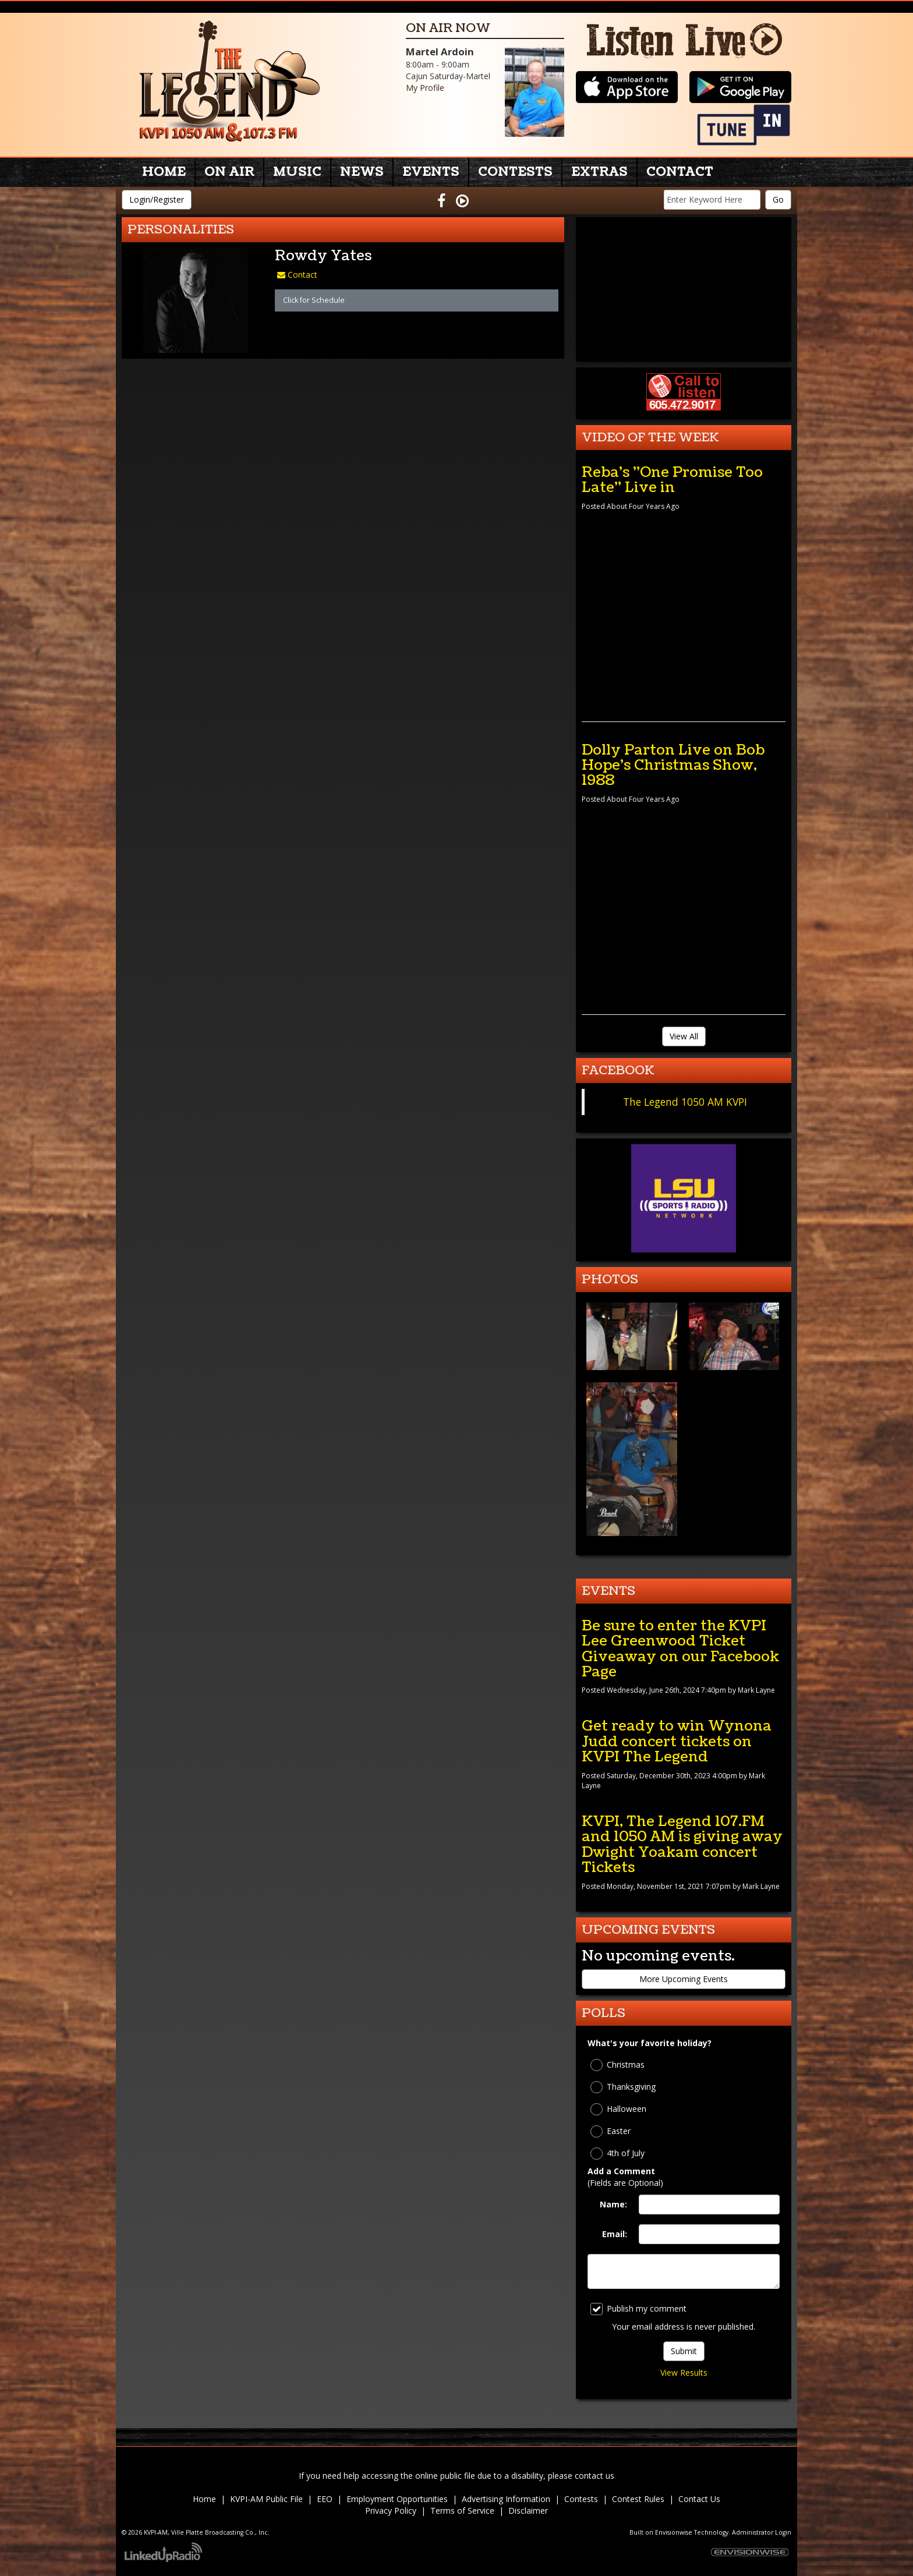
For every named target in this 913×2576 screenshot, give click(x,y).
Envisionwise (673, 2532)
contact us (594, 2475)
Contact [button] (679, 172)
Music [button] (297, 172)
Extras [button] (599, 172)
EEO (324, 2498)
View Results (683, 2372)
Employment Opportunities (397, 2498)
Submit (684, 2350)
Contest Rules (638, 2498)
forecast (683, 350)
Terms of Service (462, 2510)
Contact (297, 274)
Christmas (617, 2065)
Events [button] (430, 172)
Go (778, 199)
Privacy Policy (390, 2510)
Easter (610, 2131)
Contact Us (699, 2498)
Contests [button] (515, 172)
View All (684, 1036)
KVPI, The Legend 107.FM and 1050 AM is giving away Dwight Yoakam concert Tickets (682, 1844)
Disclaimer (528, 2510)
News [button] (362, 172)
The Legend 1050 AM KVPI (685, 1102)
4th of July (617, 2153)
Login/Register (156, 199)
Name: (613, 2204)
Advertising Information (506, 2498)
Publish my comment (638, 2309)
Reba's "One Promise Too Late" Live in (672, 479)
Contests (581, 2498)
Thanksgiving (623, 2087)
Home (164, 172)
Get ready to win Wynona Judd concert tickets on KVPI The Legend (677, 1741)
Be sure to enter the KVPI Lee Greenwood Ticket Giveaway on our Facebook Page (680, 1649)
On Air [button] (229, 172)
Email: (614, 2233)
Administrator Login (761, 2532)
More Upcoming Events (683, 1978)
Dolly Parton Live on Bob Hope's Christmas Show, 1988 (673, 765)
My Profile (425, 87)
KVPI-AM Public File (266, 2498)
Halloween (618, 2109)
